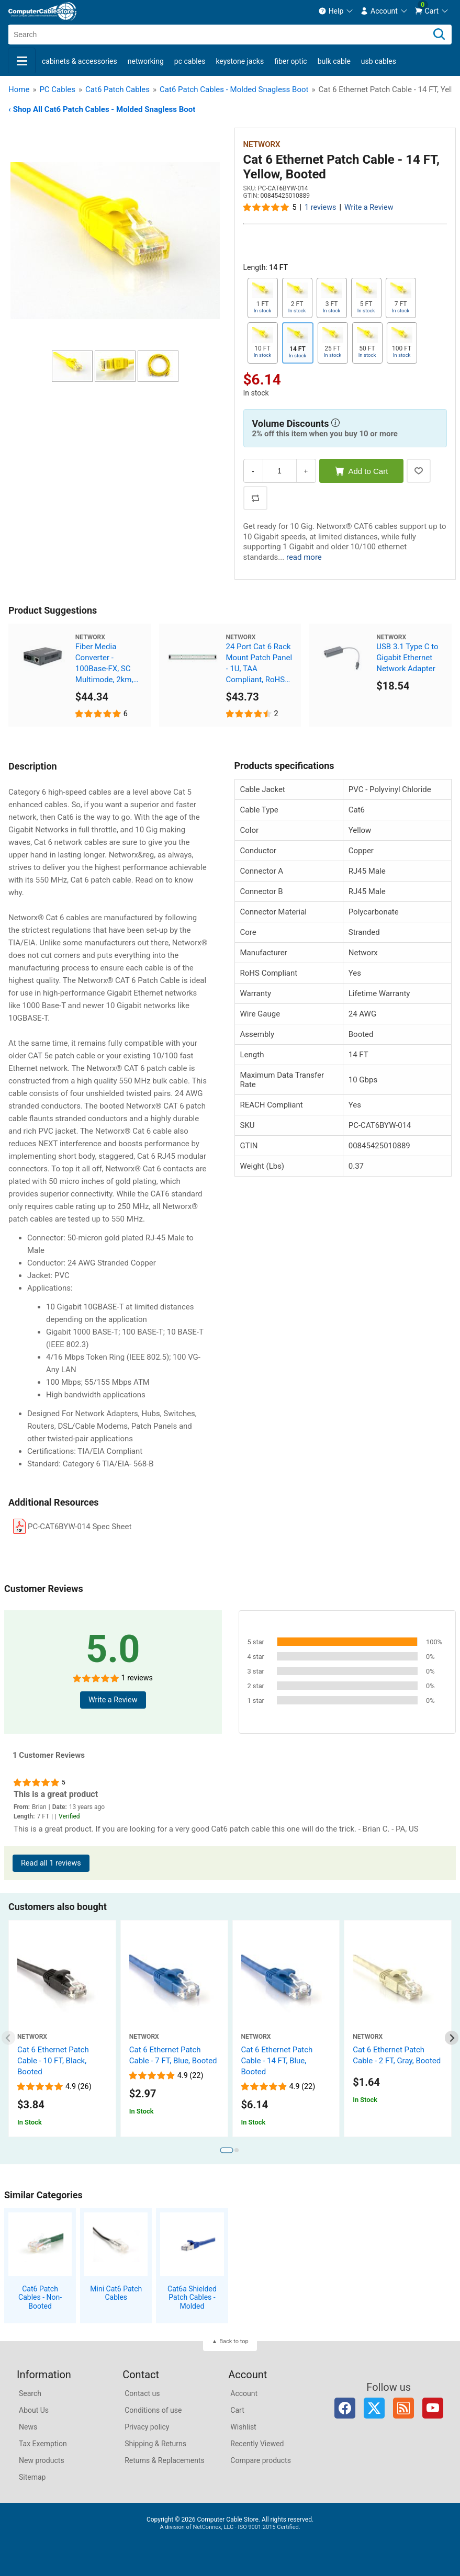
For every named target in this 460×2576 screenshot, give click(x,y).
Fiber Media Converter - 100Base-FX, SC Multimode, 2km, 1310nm (104, 663)
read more (304, 557)
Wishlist (243, 2427)
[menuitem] (336, 11)
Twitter (374, 2408)
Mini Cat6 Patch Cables (116, 2293)
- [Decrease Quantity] (253, 471)
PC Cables (190, 61)
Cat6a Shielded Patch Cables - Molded (192, 2298)
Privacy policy (147, 2427)
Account (243, 2393)
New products (41, 2460)
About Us (34, 2410)
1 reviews (320, 207)
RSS (403, 2408)
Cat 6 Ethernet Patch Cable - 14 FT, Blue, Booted (277, 2060)
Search (30, 2393)
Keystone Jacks (240, 61)
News (28, 2427)
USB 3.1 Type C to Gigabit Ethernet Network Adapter (407, 657)
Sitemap (32, 2477)
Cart (237, 2410)
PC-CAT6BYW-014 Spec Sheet (79, 1526)
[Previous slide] (9, 2038)
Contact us (142, 2393)
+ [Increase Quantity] (306, 471)
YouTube (433, 2408)
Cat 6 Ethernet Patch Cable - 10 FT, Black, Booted (53, 2060)
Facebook (345, 2408)
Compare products (260, 2460)
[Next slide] (452, 2038)
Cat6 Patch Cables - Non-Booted (40, 2298)
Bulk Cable (334, 61)
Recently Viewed (257, 2443)
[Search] (439, 34)
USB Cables (378, 61)
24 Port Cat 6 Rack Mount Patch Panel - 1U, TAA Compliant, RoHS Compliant (259, 663)
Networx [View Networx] (262, 144)
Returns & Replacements (165, 2460)
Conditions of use (153, 2410)
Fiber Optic (290, 61)
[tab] (226, 2150)
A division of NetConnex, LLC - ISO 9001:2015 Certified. (230, 2527)
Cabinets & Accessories (79, 61)
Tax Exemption (43, 2443)
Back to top (233, 2341)
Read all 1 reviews (51, 1863)
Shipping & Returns (155, 2443)
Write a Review (369, 207)
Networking (146, 61)
